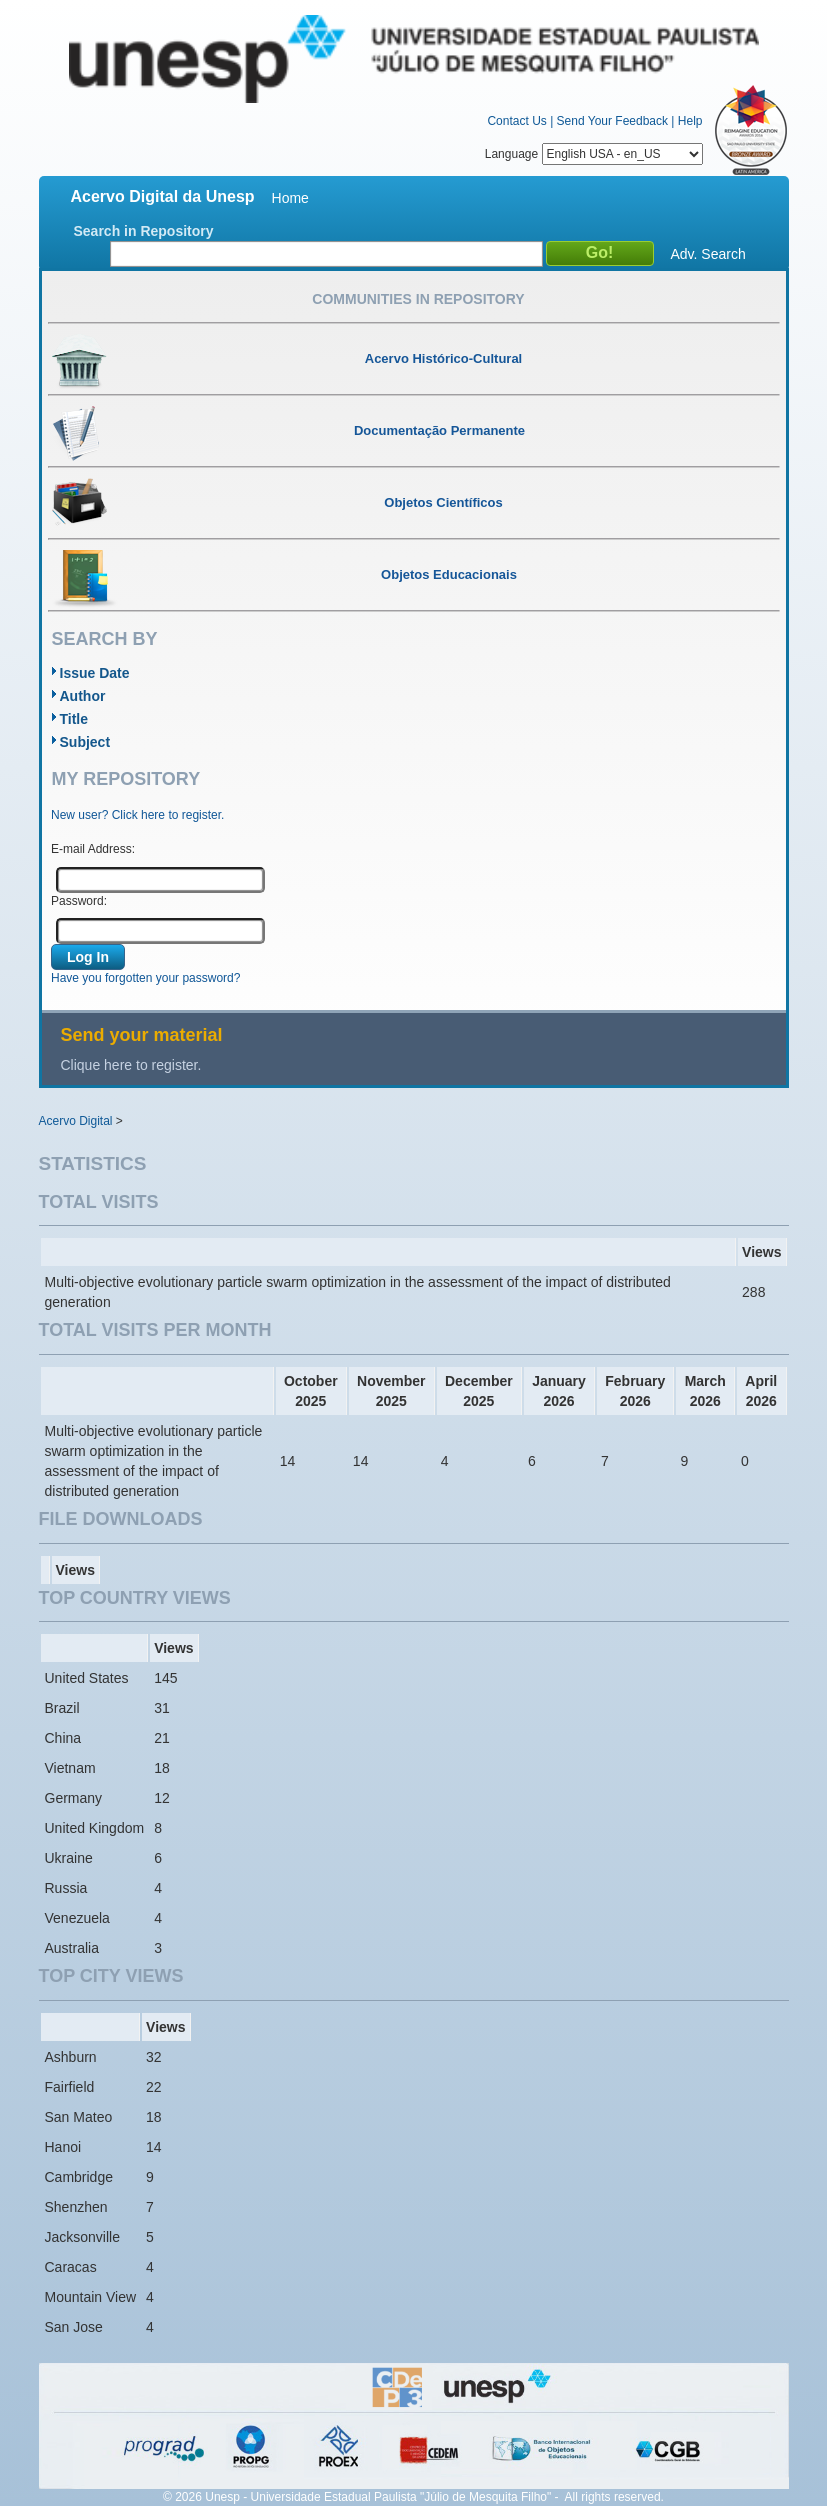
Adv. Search (708, 254)
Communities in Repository (418, 299)
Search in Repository (144, 231)
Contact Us (516, 121)
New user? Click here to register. (137, 815)
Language (594, 154)
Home (290, 198)
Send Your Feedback (612, 121)
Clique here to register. (131, 1065)
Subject (85, 742)
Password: (79, 901)
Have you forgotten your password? (145, 978)
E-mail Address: (93, 849)
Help (690, 121)
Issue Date (95, 673)
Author (83, 696)
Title (74, 719)
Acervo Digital (76, 1121)
